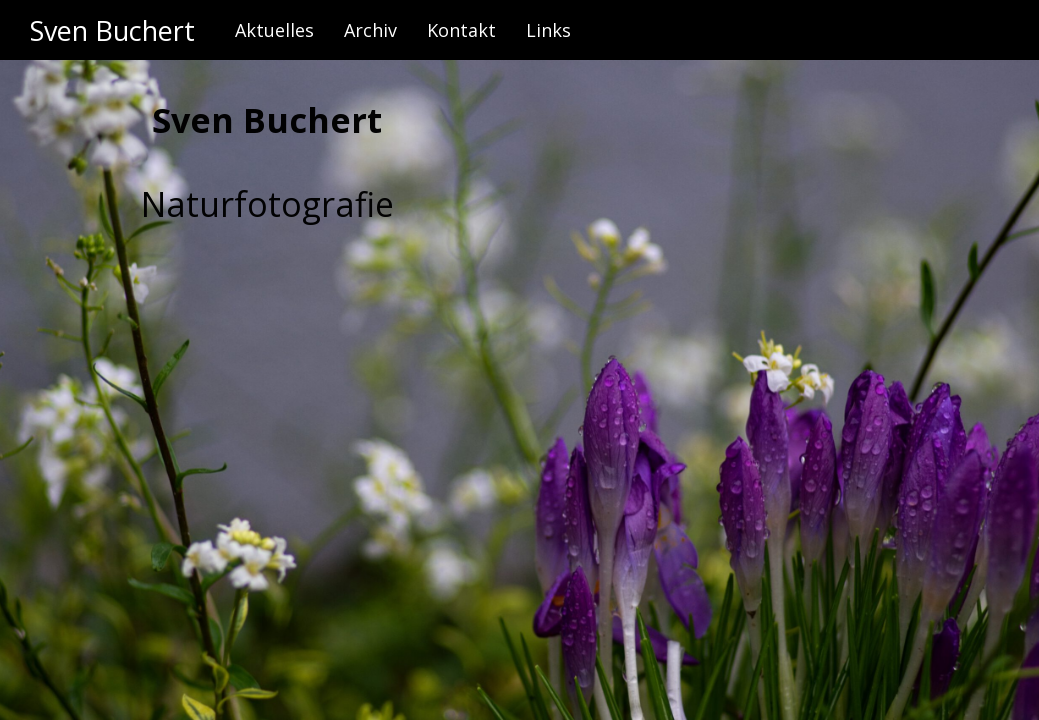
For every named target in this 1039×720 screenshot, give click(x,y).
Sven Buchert (112, 30)
